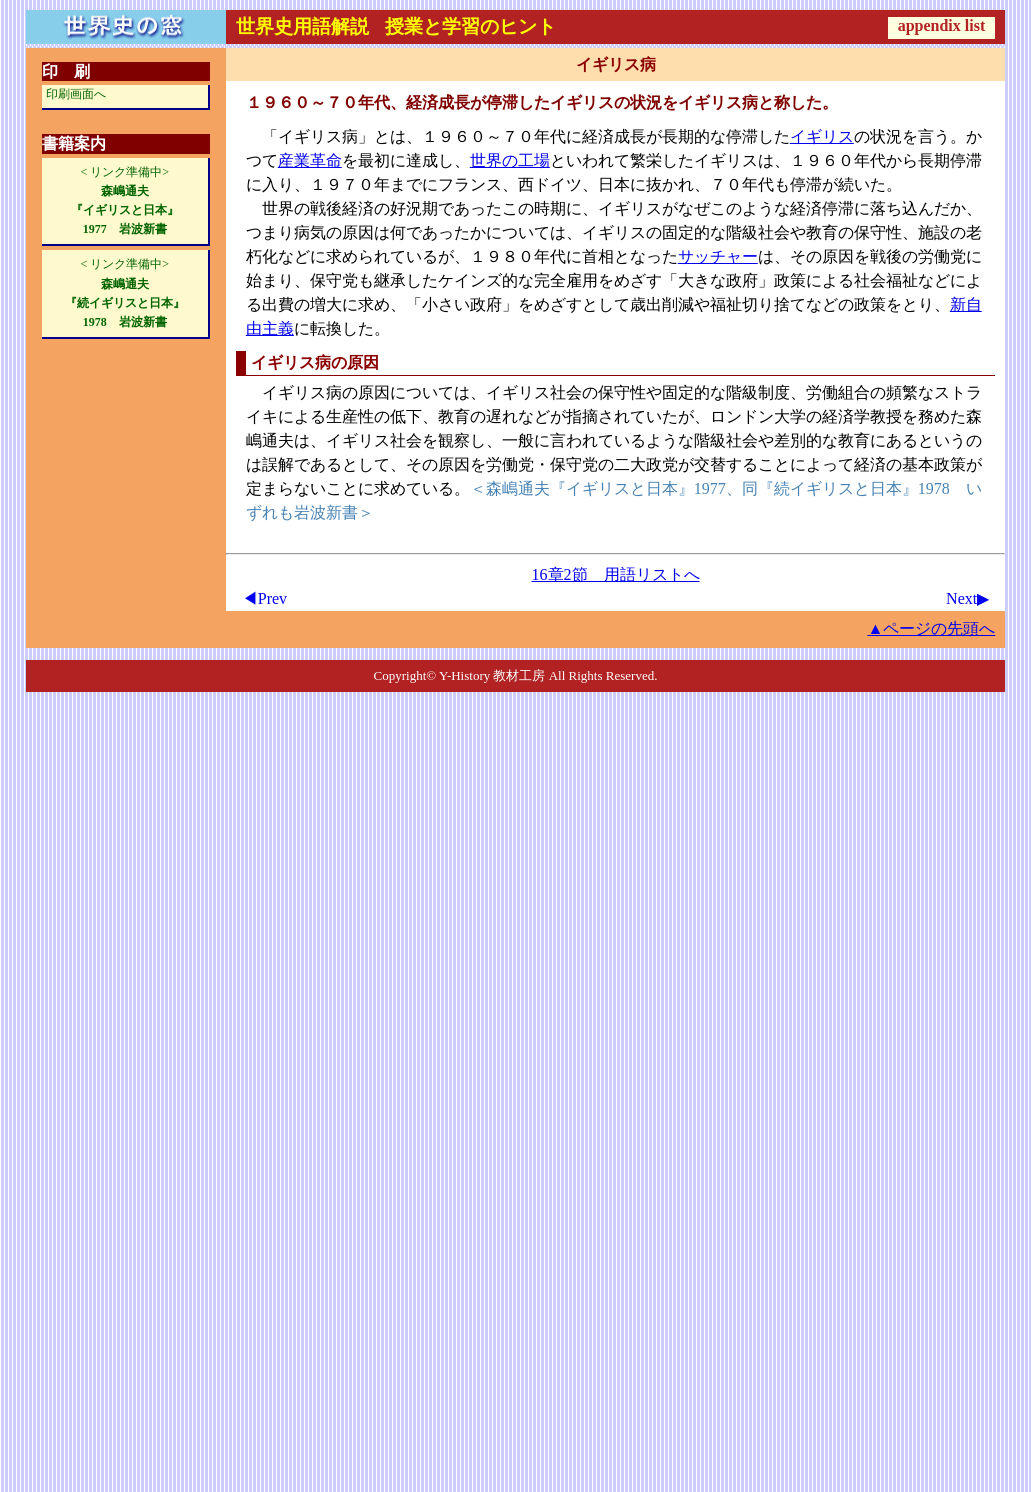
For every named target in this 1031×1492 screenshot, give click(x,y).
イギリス (822, 136)
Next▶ (967, 598)
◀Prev (264, 598)
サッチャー (718, 256)
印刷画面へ (76, 94)
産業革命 (310, 160)
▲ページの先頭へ (931, 628)
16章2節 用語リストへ (616, 574)
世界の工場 (510, 160)
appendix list (942, 25)
